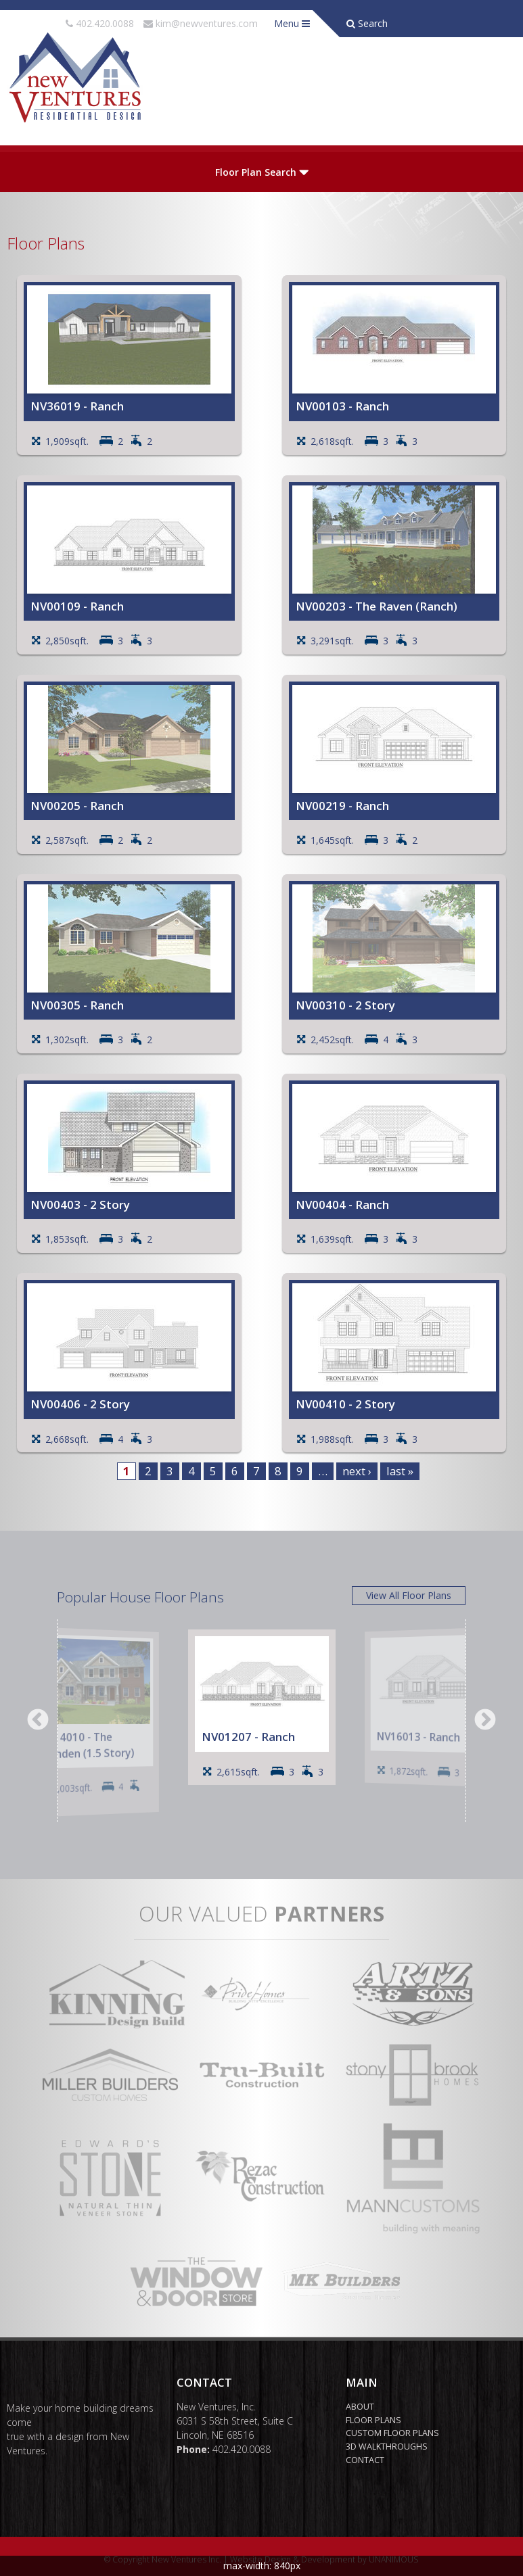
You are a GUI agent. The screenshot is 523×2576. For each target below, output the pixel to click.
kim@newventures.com (207, 23)
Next (485, 1721)
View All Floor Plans (408, 1595)
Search (367, 23)
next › (356, 1471)
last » (399, 1471)
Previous (38, 1721)
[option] (94, 1722)
